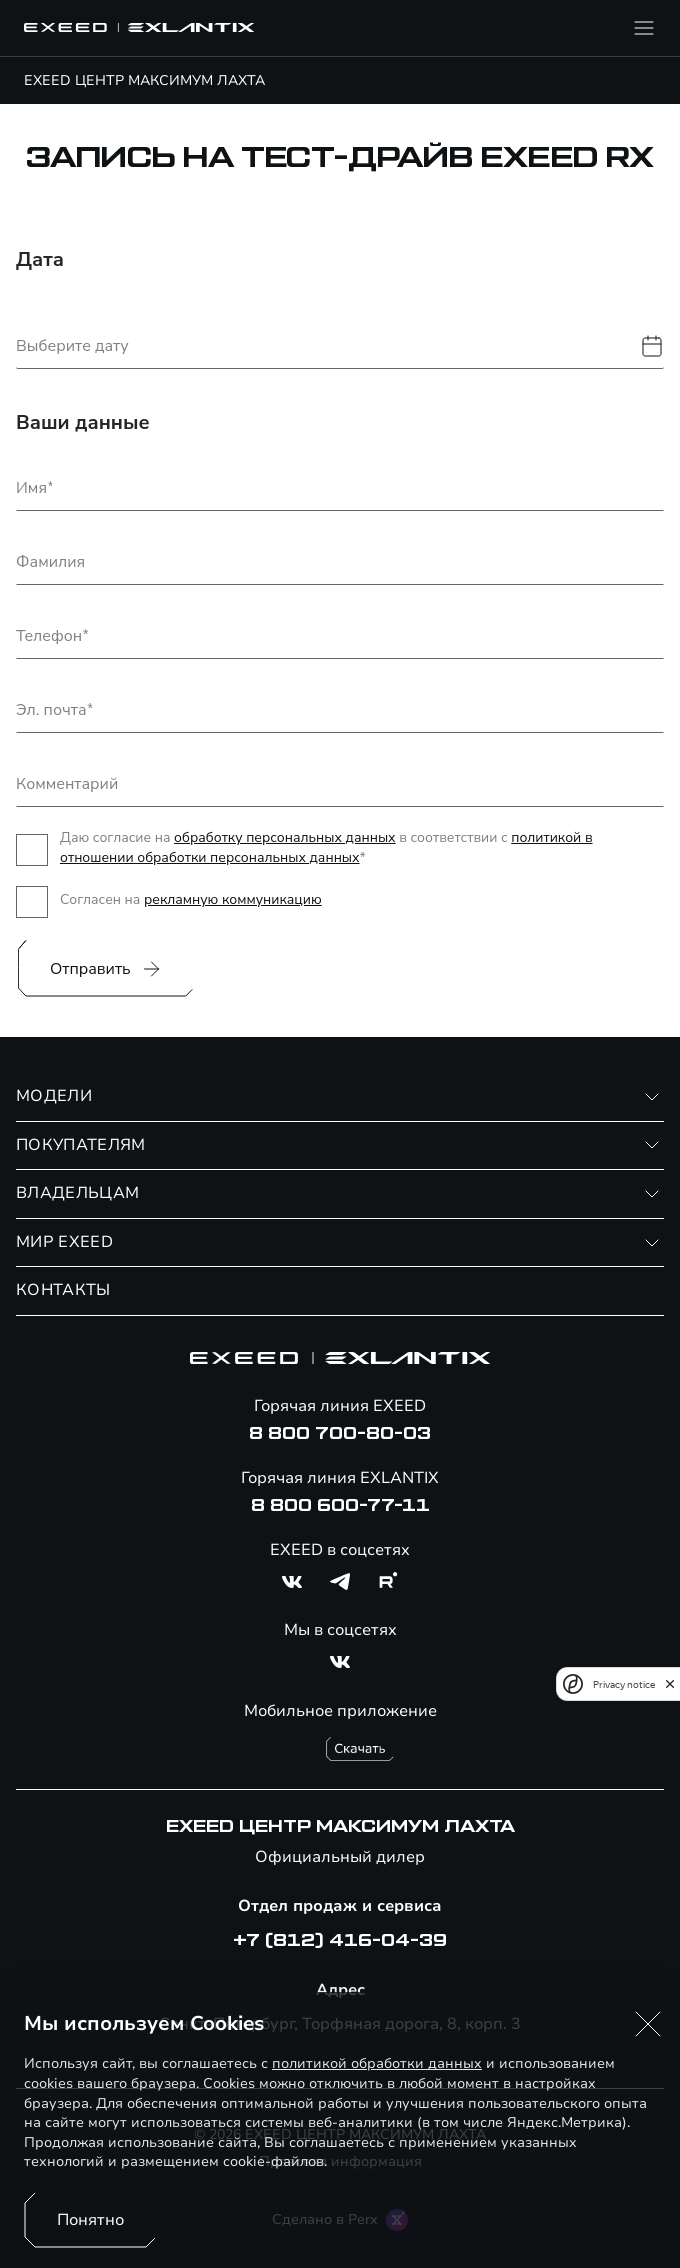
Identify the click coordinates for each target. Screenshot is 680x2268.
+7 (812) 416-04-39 (340, 1941)
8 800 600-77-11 (340, 1506)
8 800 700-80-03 (340, 1434)
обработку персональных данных (285, 837)
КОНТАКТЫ (63, 1290)
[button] (648, 2024)
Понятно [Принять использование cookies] (90, 2220)
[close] (670, 1684)
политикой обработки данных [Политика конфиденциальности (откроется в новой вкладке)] (377, 2063)
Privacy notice (624, 1684)
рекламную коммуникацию (233, 899)
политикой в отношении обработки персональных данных (326, 847)
